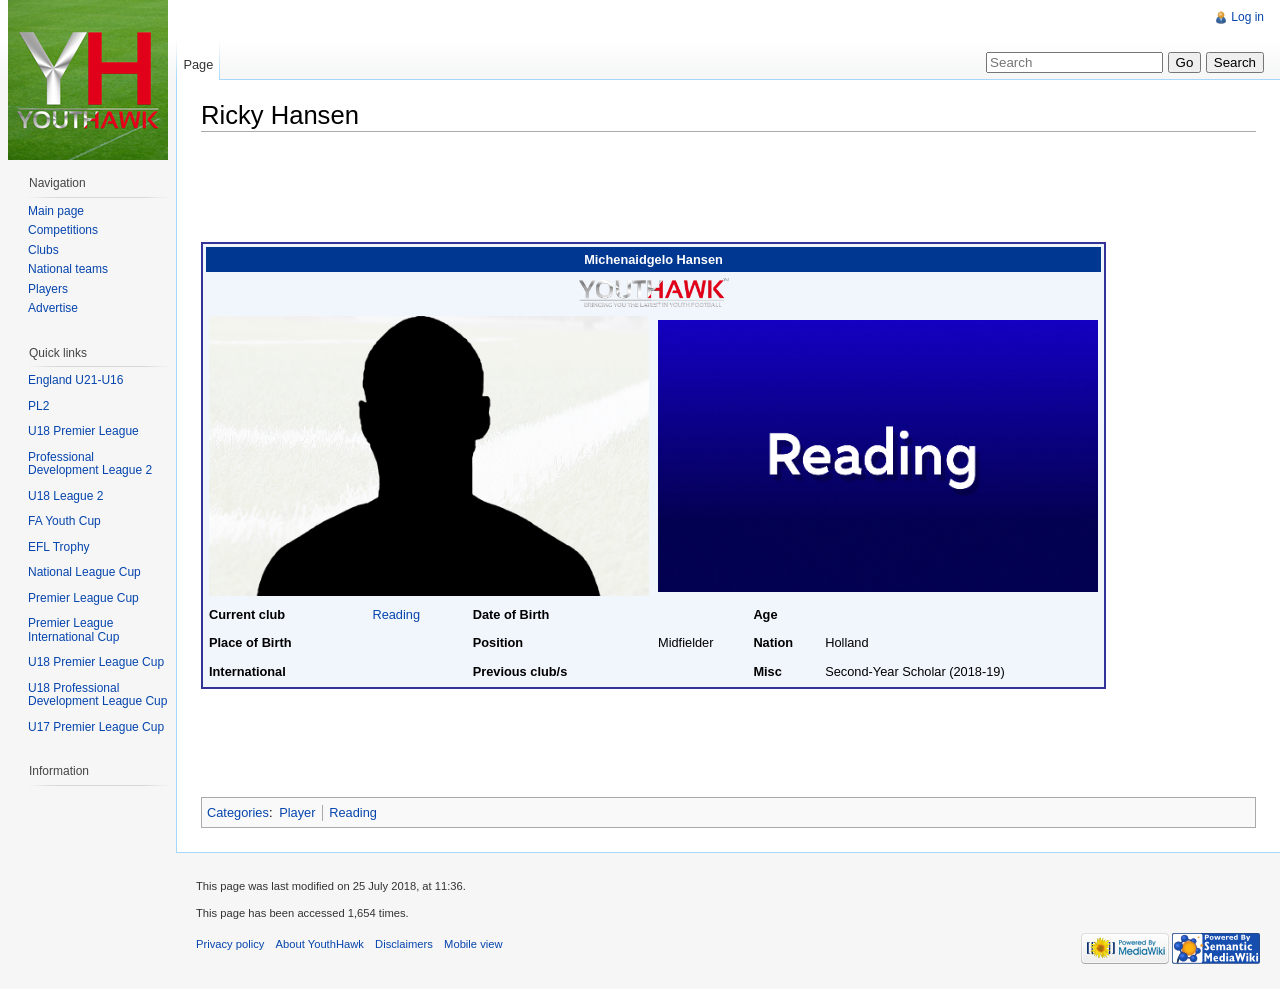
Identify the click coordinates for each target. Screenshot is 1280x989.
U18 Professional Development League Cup (97, 695)
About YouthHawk (320, 944)
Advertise (53, 308)
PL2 (38, 406)
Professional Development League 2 (90, 464)
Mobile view (473, 944)
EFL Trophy (59, 547)
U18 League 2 (65, 496)
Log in (1247, 17)
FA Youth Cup (64, 521)
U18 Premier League (83, 431)
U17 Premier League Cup (96, 727)
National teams (68, 269)
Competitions (63, 230)
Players (48, 289)
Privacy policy (230, 944)
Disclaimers (404, 944)
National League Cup (84, 572)
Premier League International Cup (73, 630)
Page (198, 64)
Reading (396, 614)
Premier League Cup (83, 598)
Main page (56, 211)
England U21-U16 (75, 380)
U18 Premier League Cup (96, 662)
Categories (238, 812)
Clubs (43, 250)
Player (297, 812)
